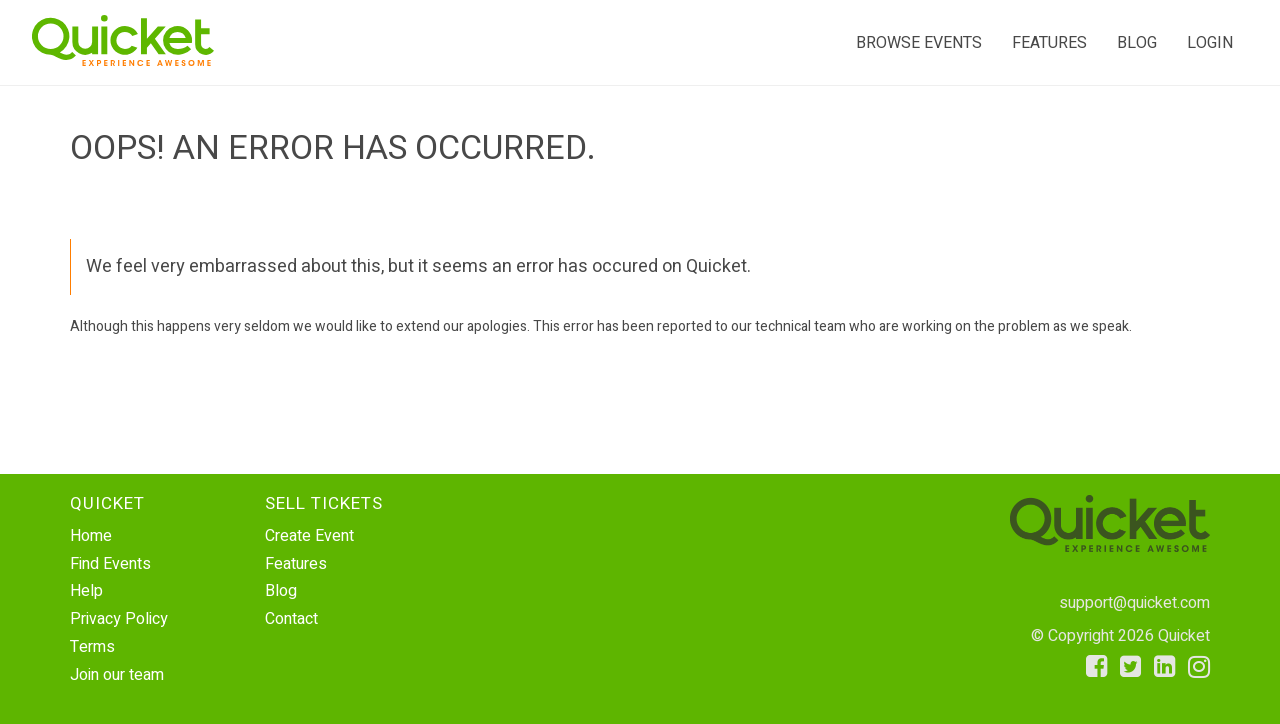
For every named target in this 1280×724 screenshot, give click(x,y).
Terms (92, 647)
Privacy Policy (119, 619)
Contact (291, 619)
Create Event (309, 536)
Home (91, 536)
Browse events (919, 43)
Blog (1137, 43)
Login (1210, 43)
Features (1049, 43)
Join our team (117, 675)
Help (86, 591)
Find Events (110, 564)
